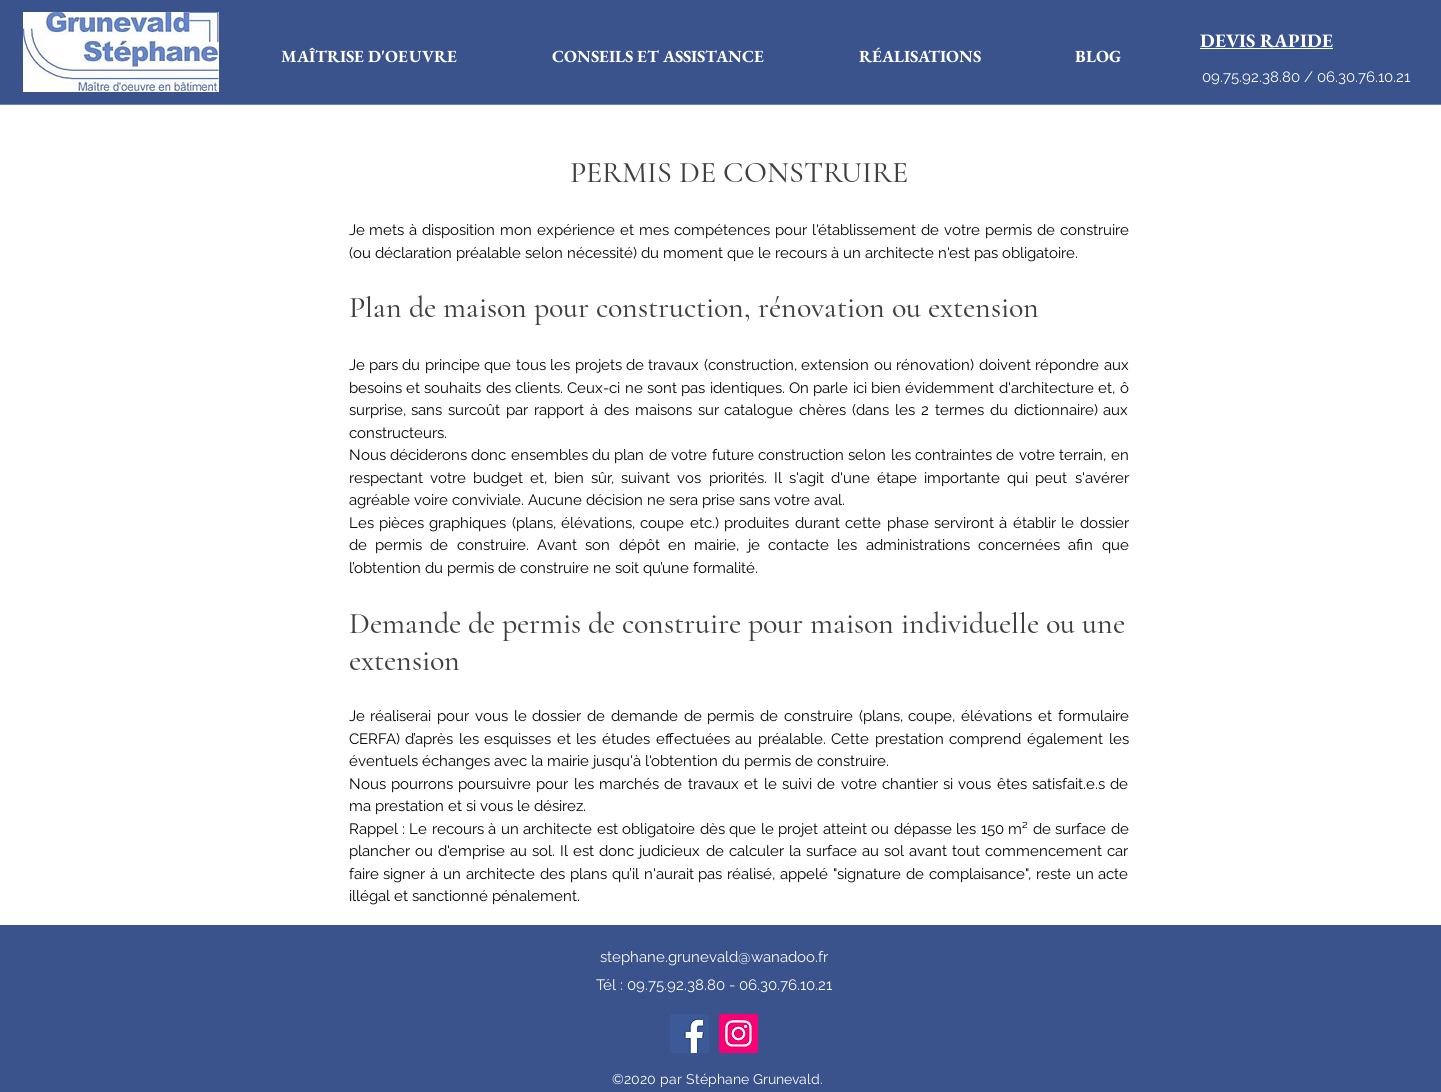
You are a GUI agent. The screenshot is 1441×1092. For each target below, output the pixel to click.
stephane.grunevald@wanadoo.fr (714, 957)
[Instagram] (738, 1033)
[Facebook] (689, 1033)
